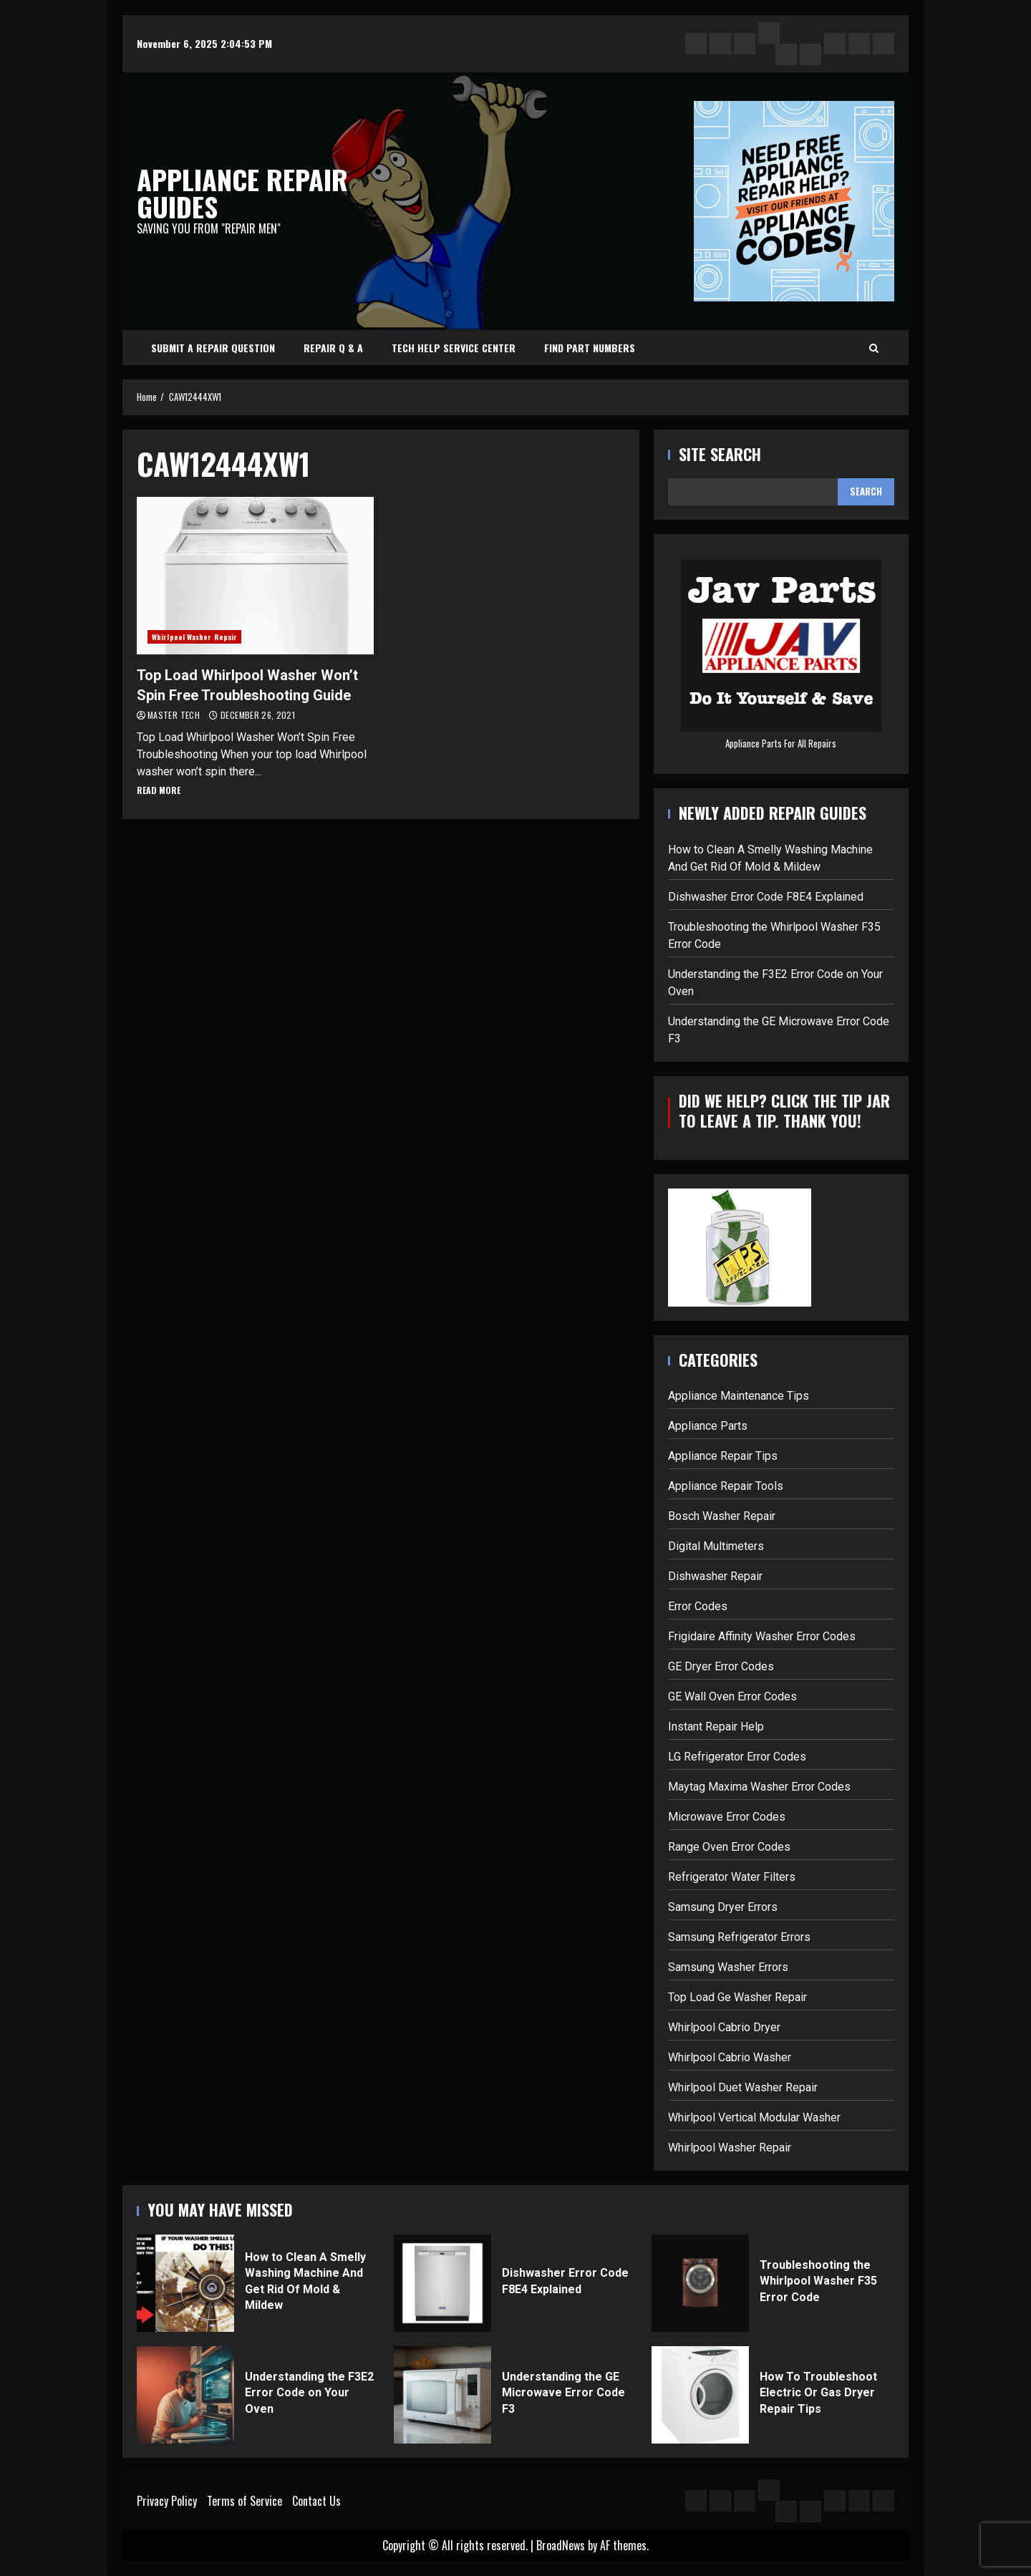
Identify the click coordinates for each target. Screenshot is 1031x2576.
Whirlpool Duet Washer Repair (743, 2087)
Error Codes (697, 1606)
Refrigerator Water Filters (731, 1877)
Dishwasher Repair (715, 1576)
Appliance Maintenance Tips (738, 1396)
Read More (158, 790)
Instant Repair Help (716, 1726)
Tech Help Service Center (454, 347)
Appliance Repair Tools (725, 1486)
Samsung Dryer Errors (723, 1907)
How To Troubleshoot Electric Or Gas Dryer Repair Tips (700, 2395)
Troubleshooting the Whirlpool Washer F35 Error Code (700, 2283)
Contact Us (316, 2500)
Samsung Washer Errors (728, 1967)
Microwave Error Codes (726, 1817)
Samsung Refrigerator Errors (739, 1937)
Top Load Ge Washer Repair (737, 1997)
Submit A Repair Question (213, 347)
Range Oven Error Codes (729, 1847)
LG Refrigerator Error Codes (737, 1756)
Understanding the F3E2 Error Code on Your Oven (185, 2395)
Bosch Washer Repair (721, 1516)
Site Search (720, 454)
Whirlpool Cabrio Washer (729, 2057)
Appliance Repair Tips (723, 1456)
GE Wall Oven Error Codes (732, 1696)
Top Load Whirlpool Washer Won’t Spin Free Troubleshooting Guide (255, 575)
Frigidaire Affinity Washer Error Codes (762, 1636)
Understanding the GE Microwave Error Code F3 (442, 2395)
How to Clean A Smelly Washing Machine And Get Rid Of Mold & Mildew (185, 2283)
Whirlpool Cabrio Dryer (724, 2027)
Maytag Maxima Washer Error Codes (759, 1786)
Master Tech (174, 715)
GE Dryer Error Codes (721, 1666)
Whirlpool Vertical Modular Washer (754, 2117)
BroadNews (560, 2545)
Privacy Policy (167, 2500)
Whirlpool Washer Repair (194, 636)
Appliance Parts (707, 1426)
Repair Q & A (333, 347)
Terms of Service (244, 2500)
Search (866, 491)
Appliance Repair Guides (242, 192)
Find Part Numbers (589, 347)
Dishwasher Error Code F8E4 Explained (765, 897)
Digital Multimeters (716, 1546)
